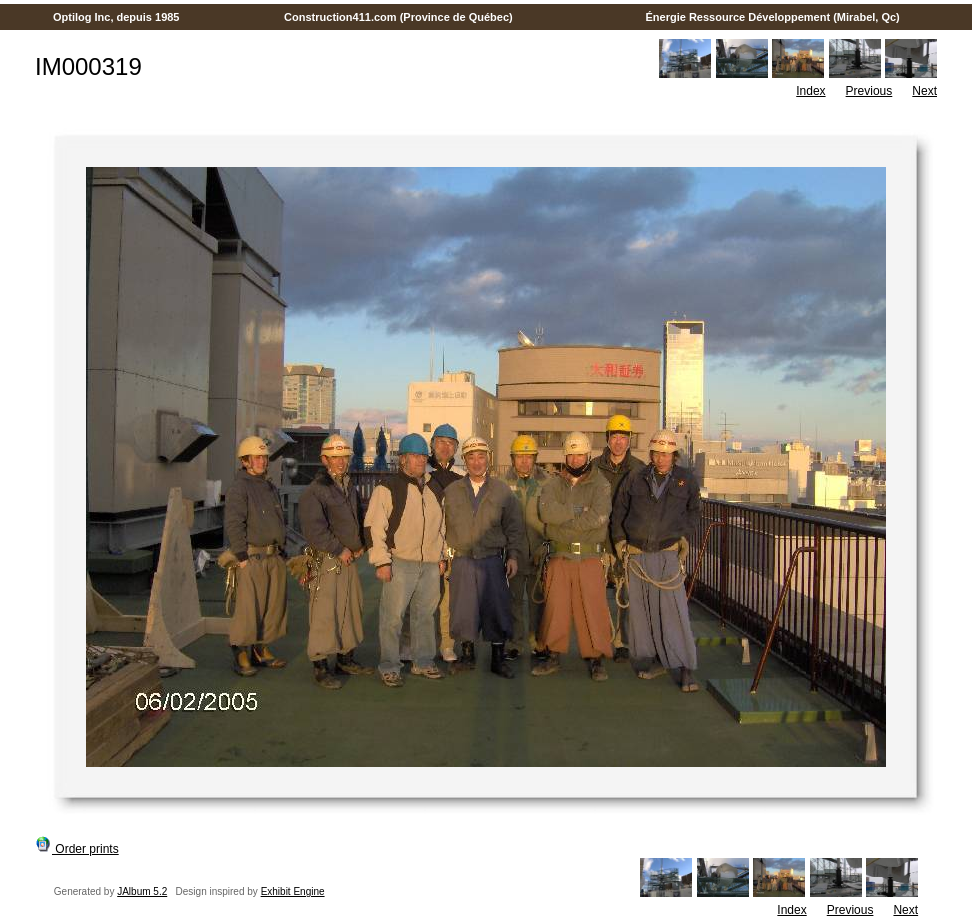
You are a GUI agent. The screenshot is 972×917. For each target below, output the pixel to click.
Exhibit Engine (293, 891)
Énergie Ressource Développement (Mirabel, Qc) (772, 17)
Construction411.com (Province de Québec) (398, 17)
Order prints (77, 849)
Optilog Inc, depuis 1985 (116, 17)
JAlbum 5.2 (142, 891)
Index (810, 91)
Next (924, 91)
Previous (869, 91)
